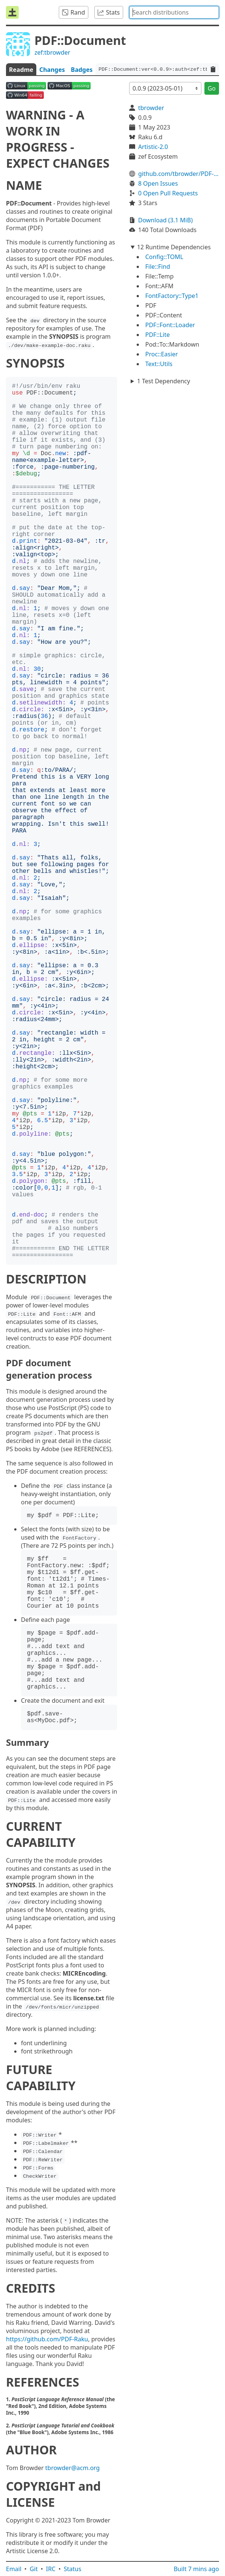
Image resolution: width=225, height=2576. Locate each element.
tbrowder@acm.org (72, 2468)
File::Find (157, 266)
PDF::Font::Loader (170, 325)
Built (196, 2569)
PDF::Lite (157, 335)
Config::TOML (164, 257)
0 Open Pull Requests (168, 193)
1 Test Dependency (163, 381)
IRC (51, 2569)
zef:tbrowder (52, 52)
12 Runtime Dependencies (174, 247)
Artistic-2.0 (153, 147)
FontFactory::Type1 (171, 296)
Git (34, 2569)
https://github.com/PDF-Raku (47, 2339)
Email (13, 2569)
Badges (81, 70)
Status (72, 2569)
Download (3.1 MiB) (165, 220)
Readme (21, 70)
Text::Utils (159, 364)
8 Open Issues (158, 183)
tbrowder (151, 108)
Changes (52, 70)
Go (212, 88)
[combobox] (174, 12)
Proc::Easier (161, 354)
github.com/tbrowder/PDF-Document (178, 174)
